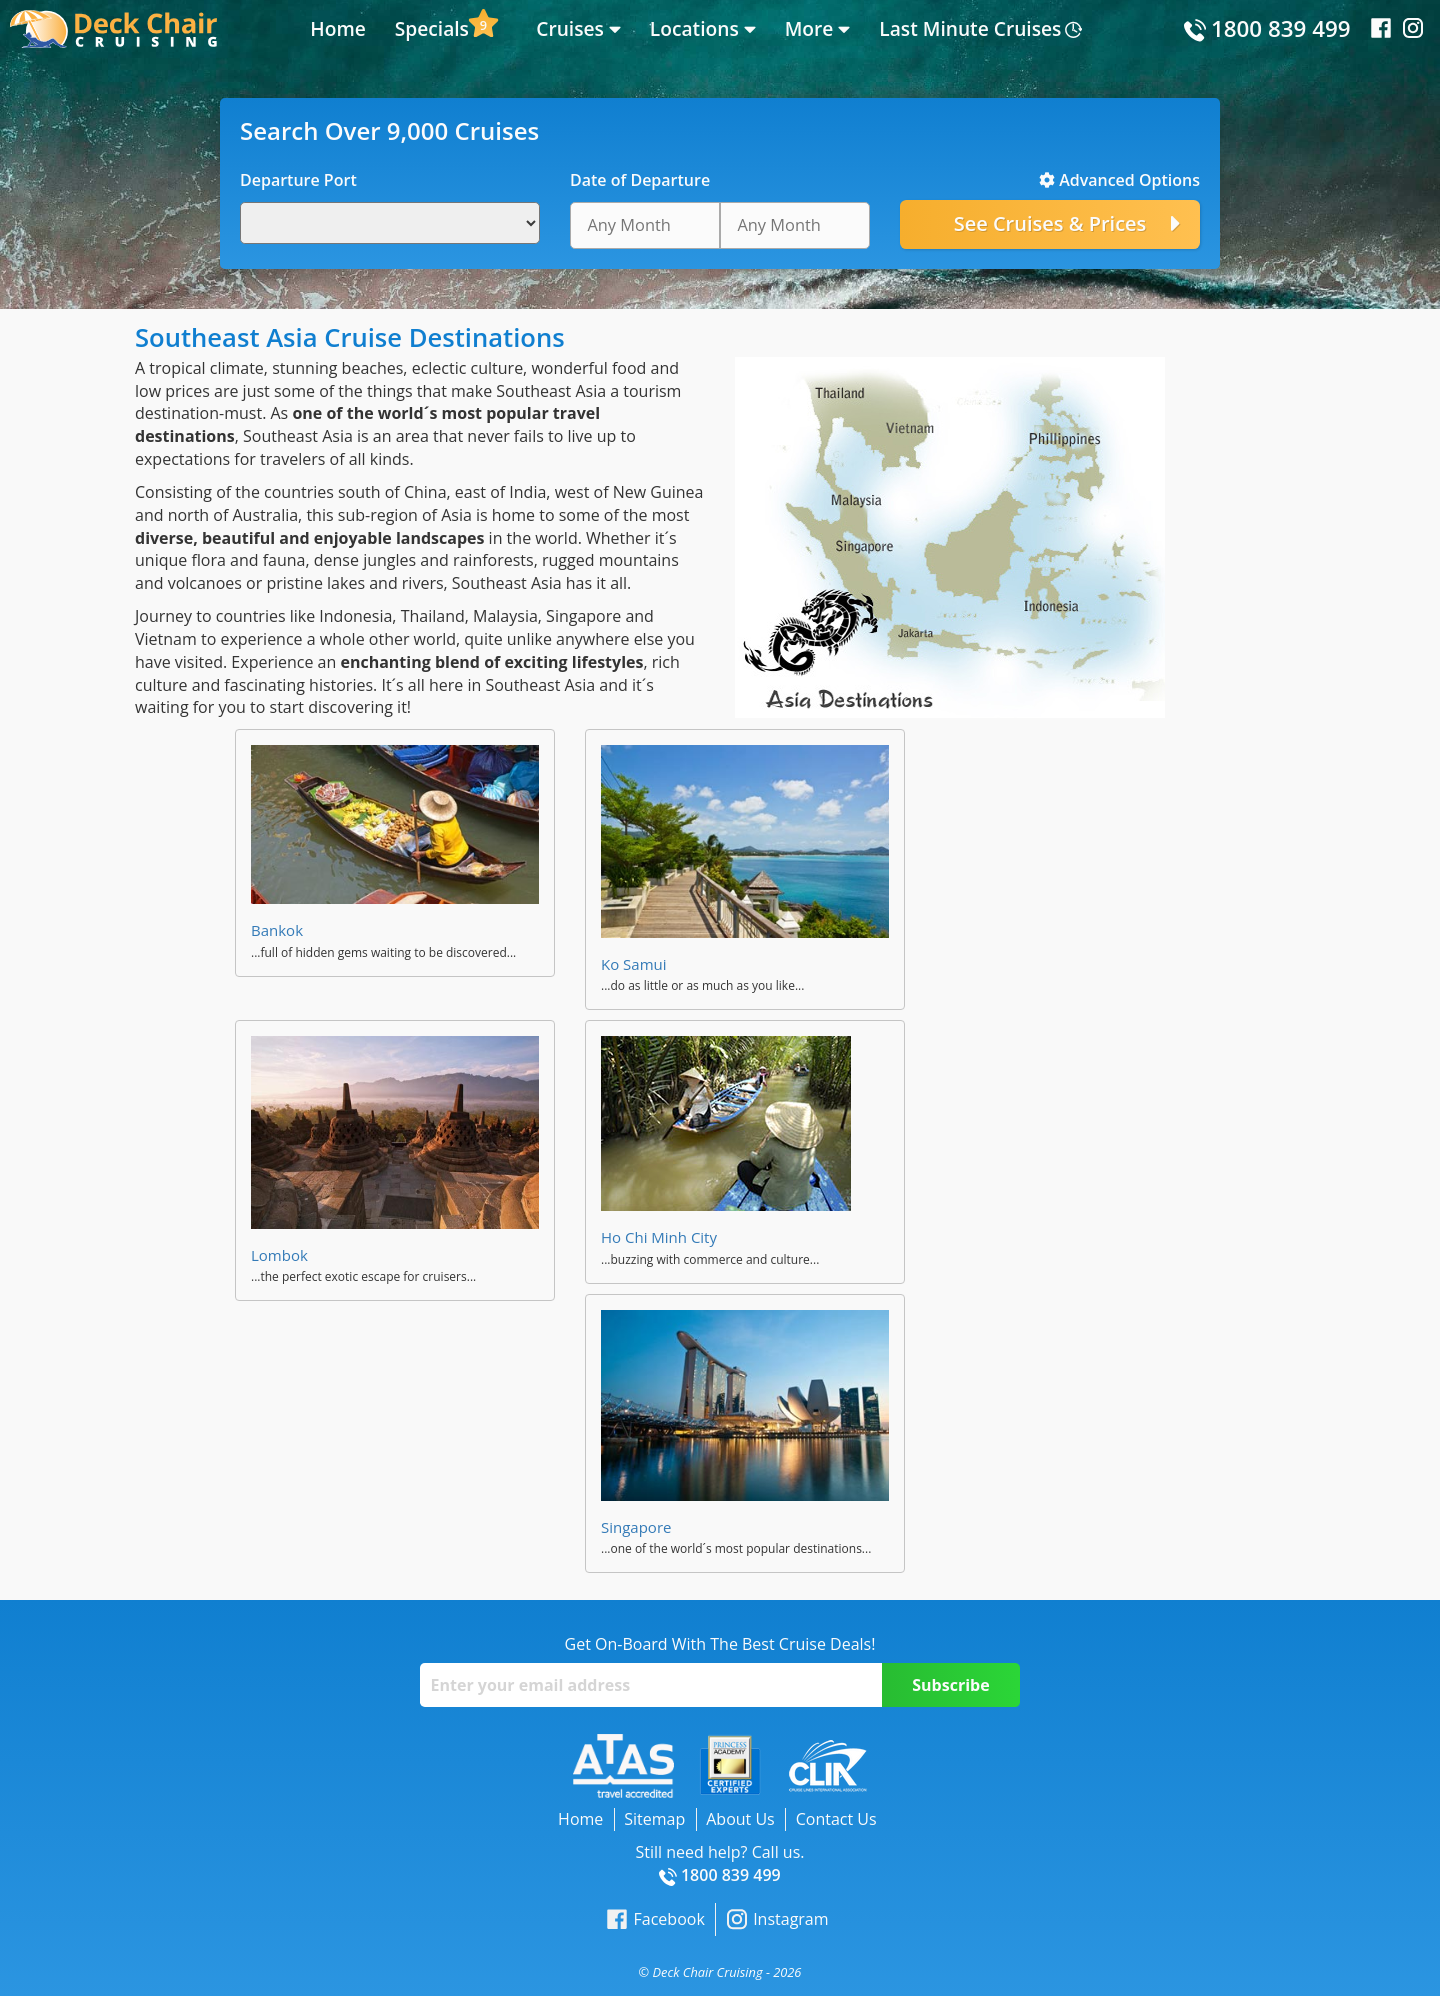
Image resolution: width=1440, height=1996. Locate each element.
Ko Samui (634, 964)
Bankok (277, 930)
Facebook (655, 1919)
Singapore (636, 1527)
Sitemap (654, 1819)
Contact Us (836, 1819)
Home (338, 28)
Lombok (279, 1255)
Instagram (777, 1919)
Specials (432, 28)
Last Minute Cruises (970, 28)
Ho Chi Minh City (659, 1237)
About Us (740, 1819)
